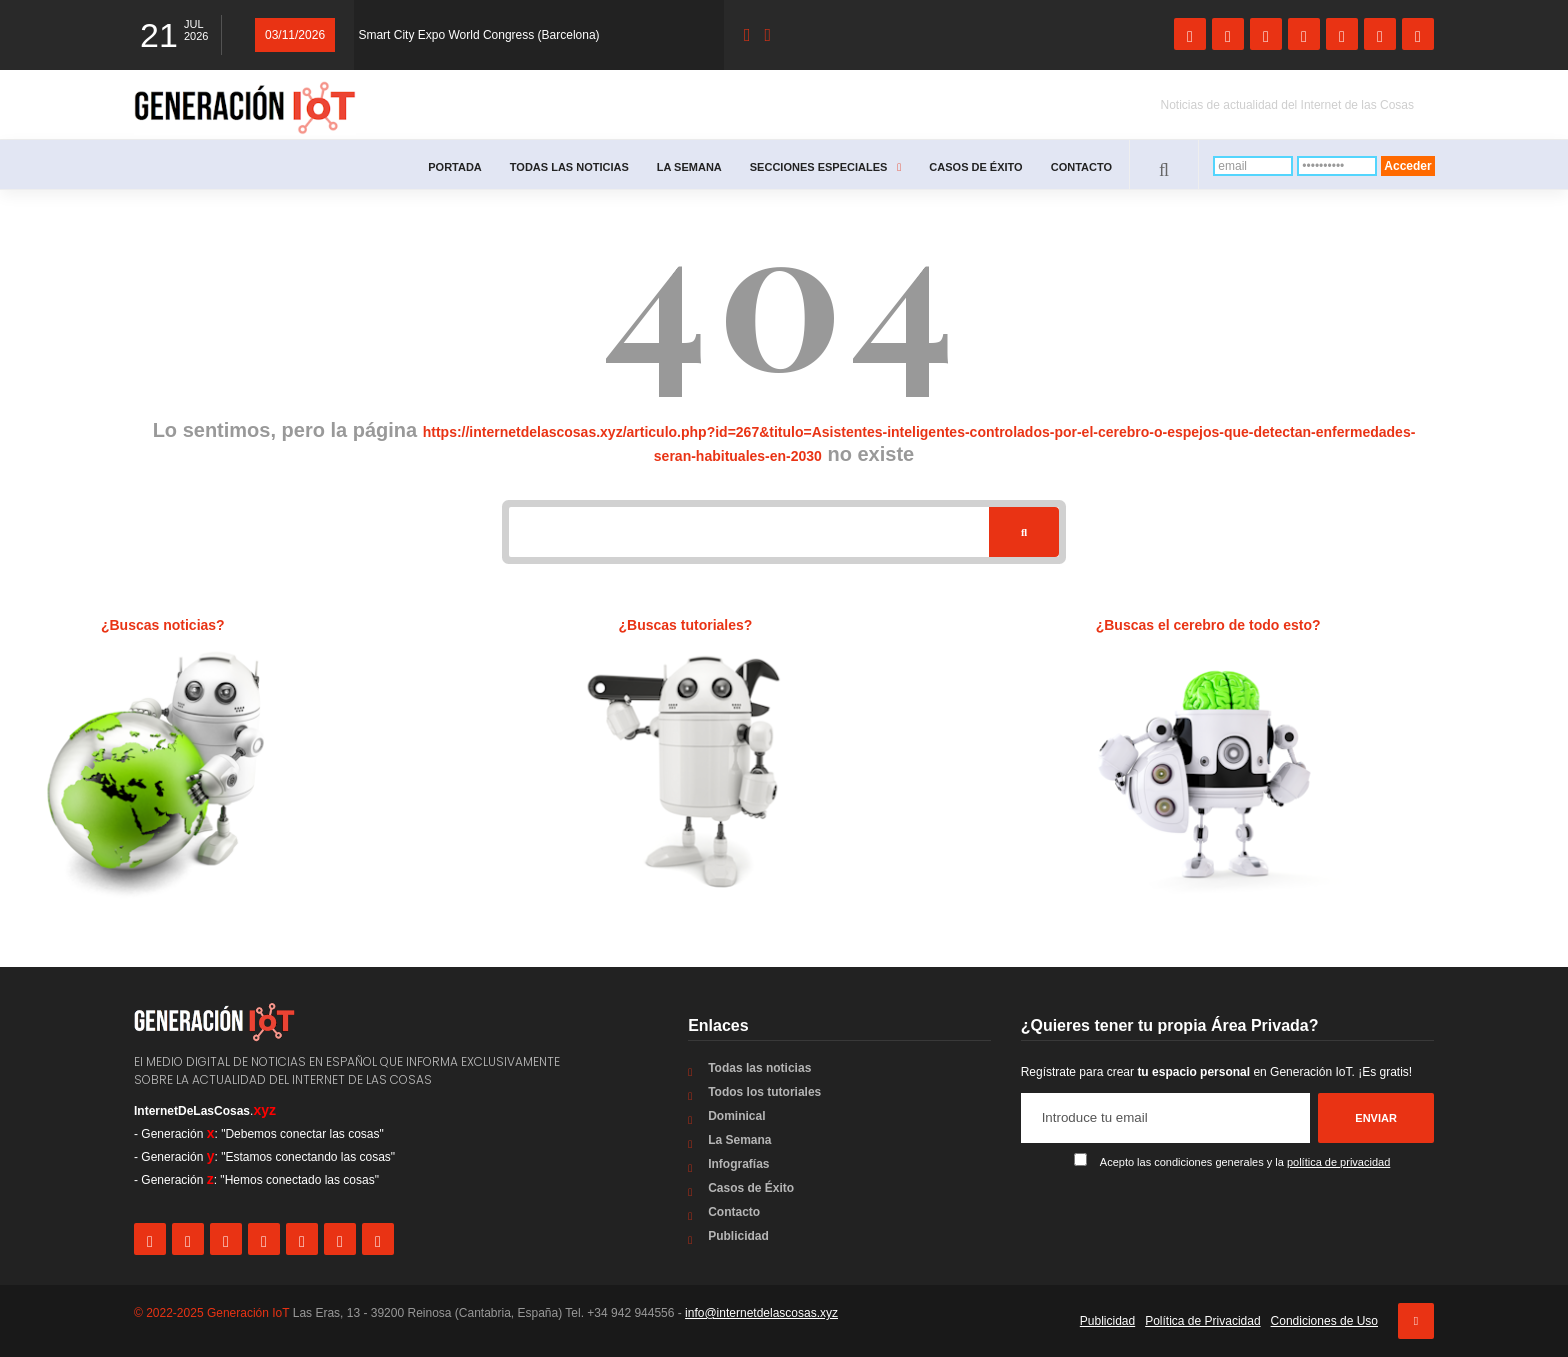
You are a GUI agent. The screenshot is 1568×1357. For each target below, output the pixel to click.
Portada (455, 167)
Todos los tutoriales (764, 1092)
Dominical (736, 1116)
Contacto (1081, 167)
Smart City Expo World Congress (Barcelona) (478, 35)
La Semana (689, 167)
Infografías (738, 1164)
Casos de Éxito (975, 167)
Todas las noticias (569, 167)
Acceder (1407, 166)
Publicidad (738, 1236)
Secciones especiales (826, 167)
